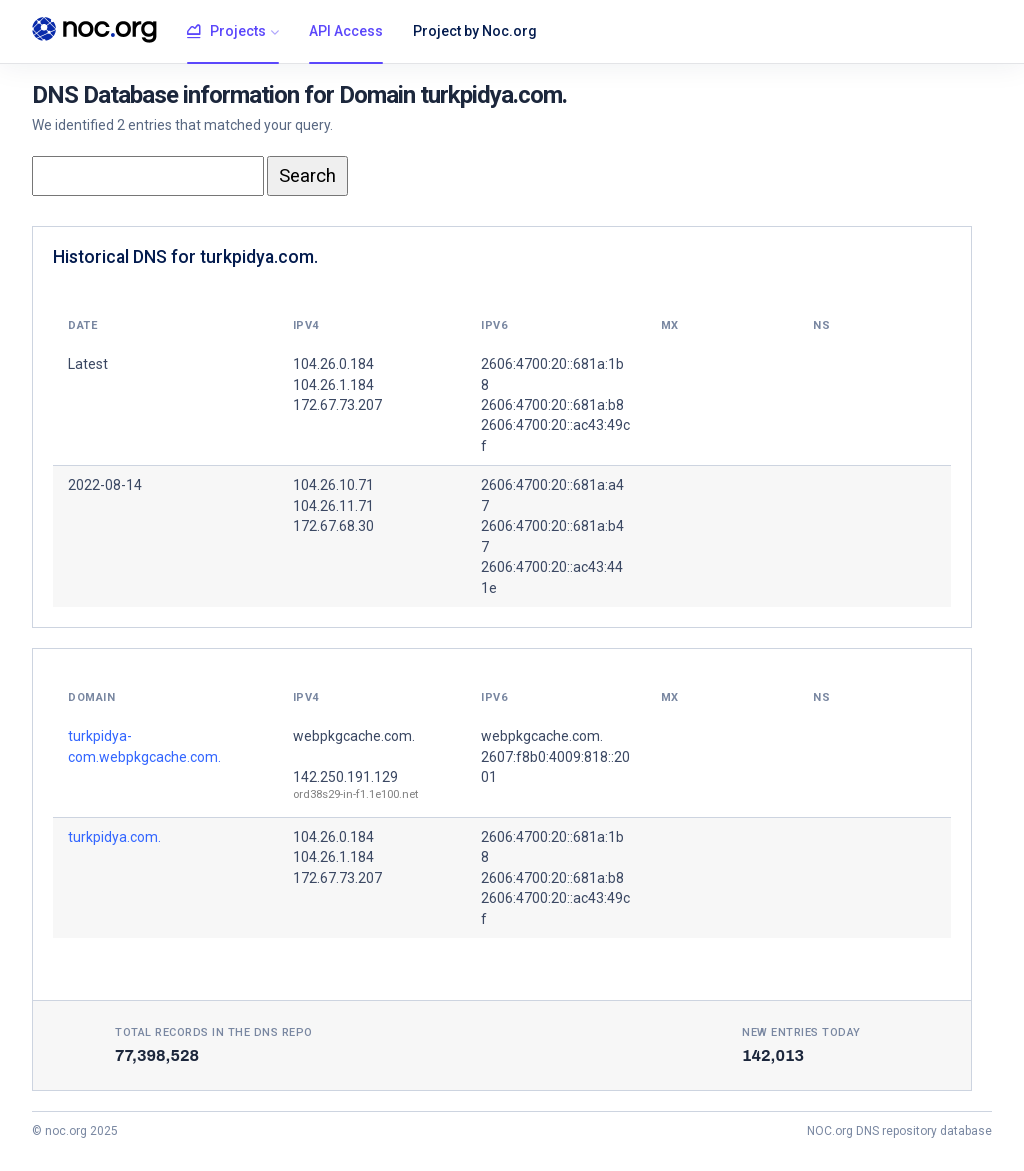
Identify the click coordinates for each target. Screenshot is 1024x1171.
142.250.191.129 (345, 777)
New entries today (801, 1032)
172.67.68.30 (333, 526)
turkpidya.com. (114, 837)
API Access (346, 31)
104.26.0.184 (333, 837)
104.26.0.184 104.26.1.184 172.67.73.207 (337, 384)
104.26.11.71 (333, 506)
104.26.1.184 (333, 857)
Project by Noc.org (475, 31)
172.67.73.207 (337, 878)
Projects (226, 32)
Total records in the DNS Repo (214, 1032)
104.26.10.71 (333, 485)
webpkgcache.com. (354, 736)
